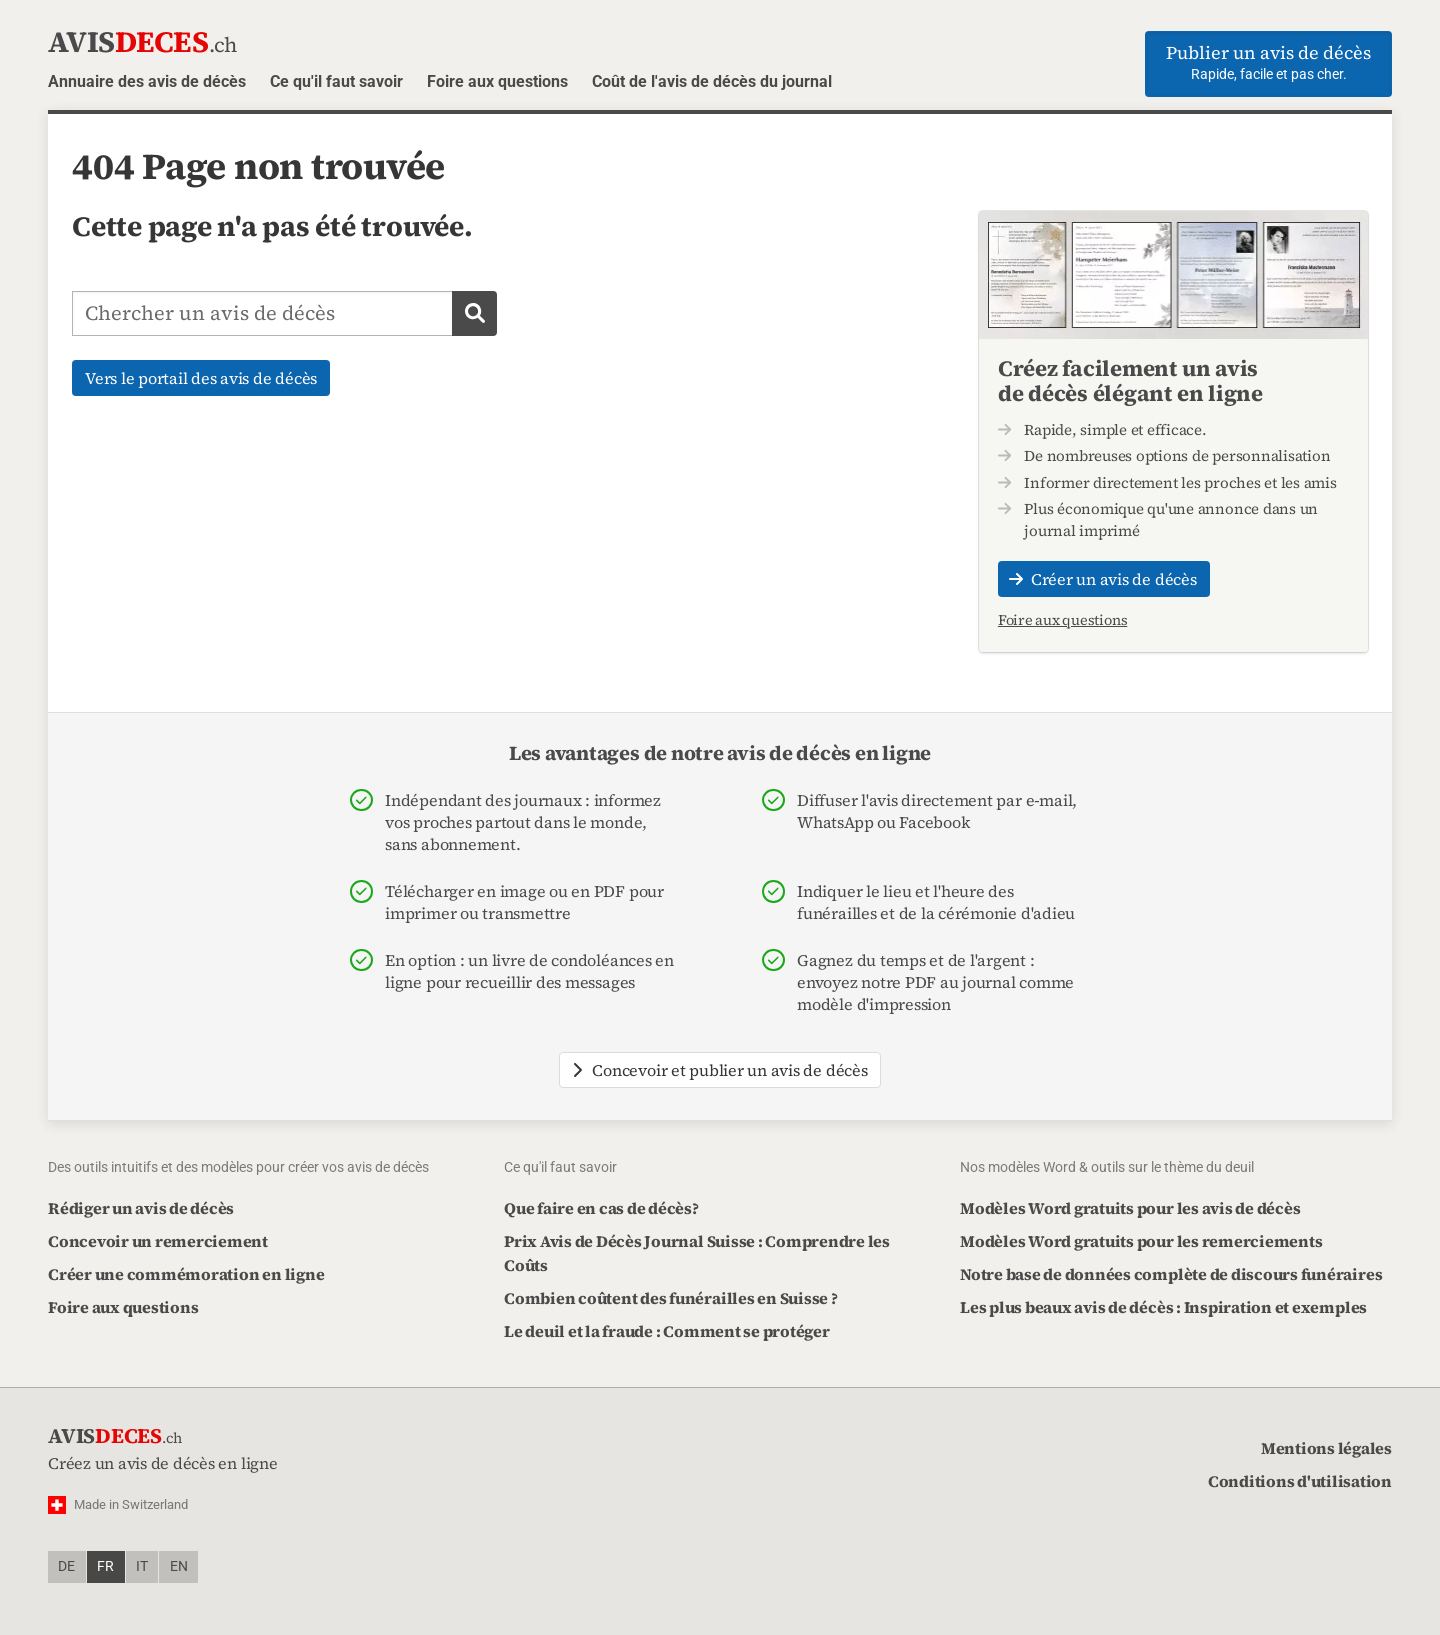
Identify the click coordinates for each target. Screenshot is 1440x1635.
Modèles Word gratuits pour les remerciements (1141, 1241)
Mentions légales (1326, 1448)
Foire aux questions (497, 81)
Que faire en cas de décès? (601, 1208)
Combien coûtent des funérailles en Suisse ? (671, 1298)
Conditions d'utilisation (1300, 1481)
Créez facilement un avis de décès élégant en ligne (1130, 380)
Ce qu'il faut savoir (336, 81)
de (66, 1566)
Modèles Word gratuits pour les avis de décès (1130, 1208)
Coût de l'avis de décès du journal (712, 81)
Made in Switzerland (131, 1504)
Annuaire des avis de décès (147, 81)
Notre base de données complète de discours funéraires (1171, 1274)
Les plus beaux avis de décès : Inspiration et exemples (1163, 1307)
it (142, 1566)
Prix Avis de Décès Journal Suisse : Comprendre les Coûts (697, 1253)
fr (105, 1566)
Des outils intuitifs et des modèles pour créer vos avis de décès (238, 1167)
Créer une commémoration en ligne (186, 1274)
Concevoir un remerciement (158, 1241)
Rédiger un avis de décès (141, 1208)
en (179, 1566)
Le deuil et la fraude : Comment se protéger (667, 1331)
